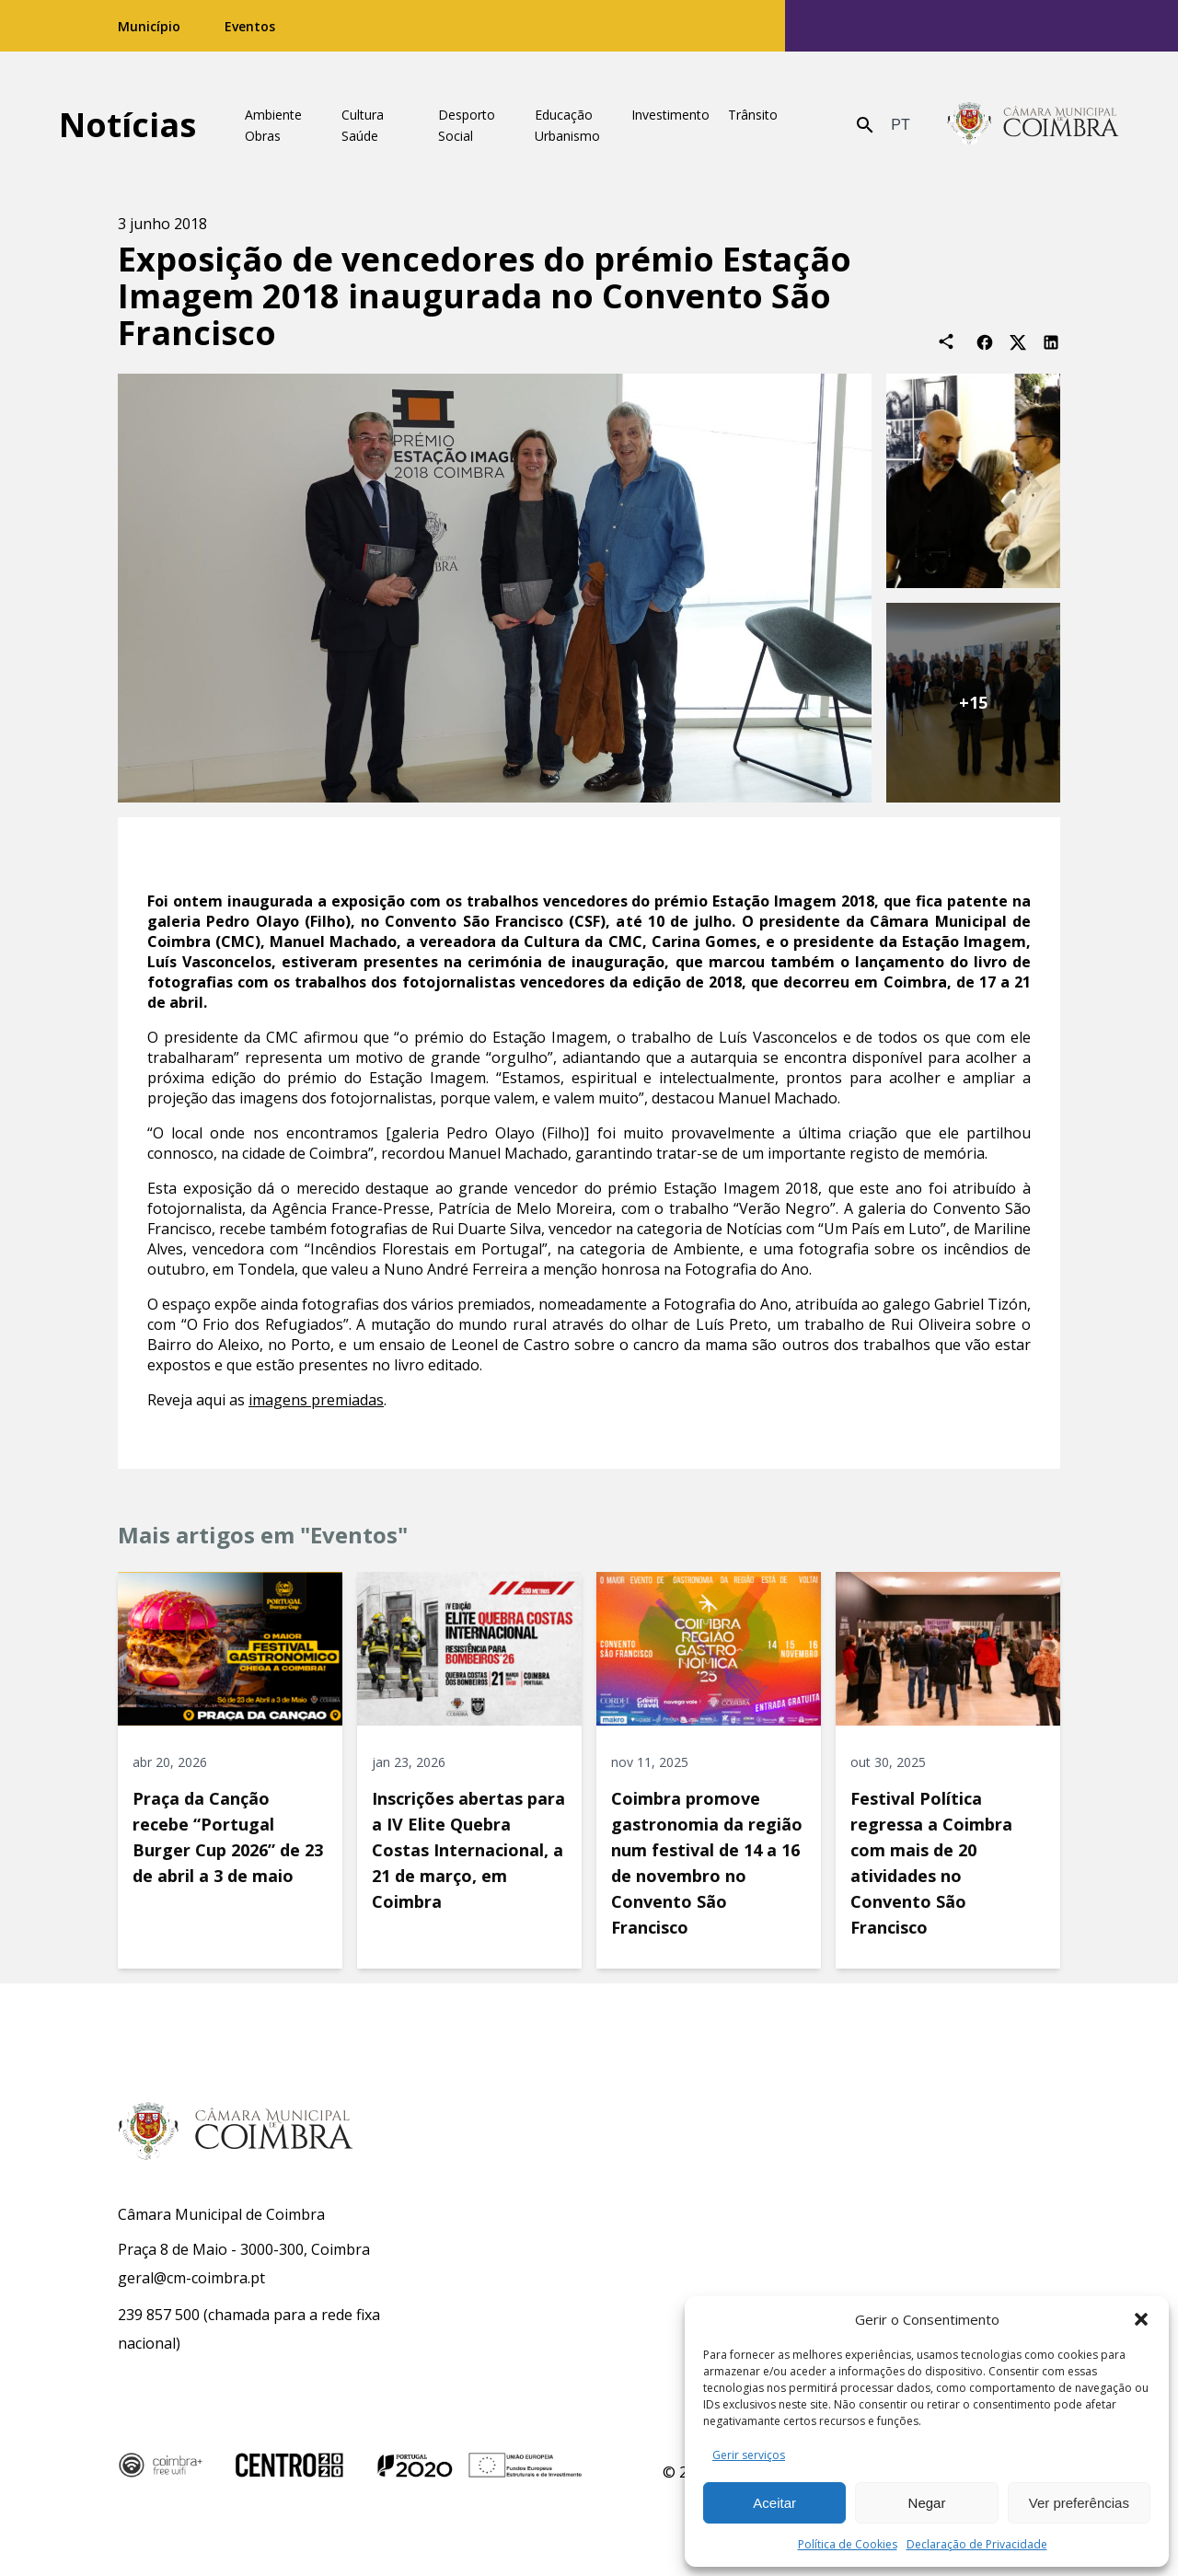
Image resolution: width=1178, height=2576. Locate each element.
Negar (927, 2503)
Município (149, 26)
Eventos (250, 26)
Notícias (127, 124)
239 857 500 (159, 2315)
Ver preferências (1079, 2503)
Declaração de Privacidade (977, 2544)
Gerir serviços (748, 2455)
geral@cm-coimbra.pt (191, 2278)
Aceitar (774, 2503)
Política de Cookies (847, 2544)
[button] (1141, 2319)
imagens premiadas (316, 1400)
